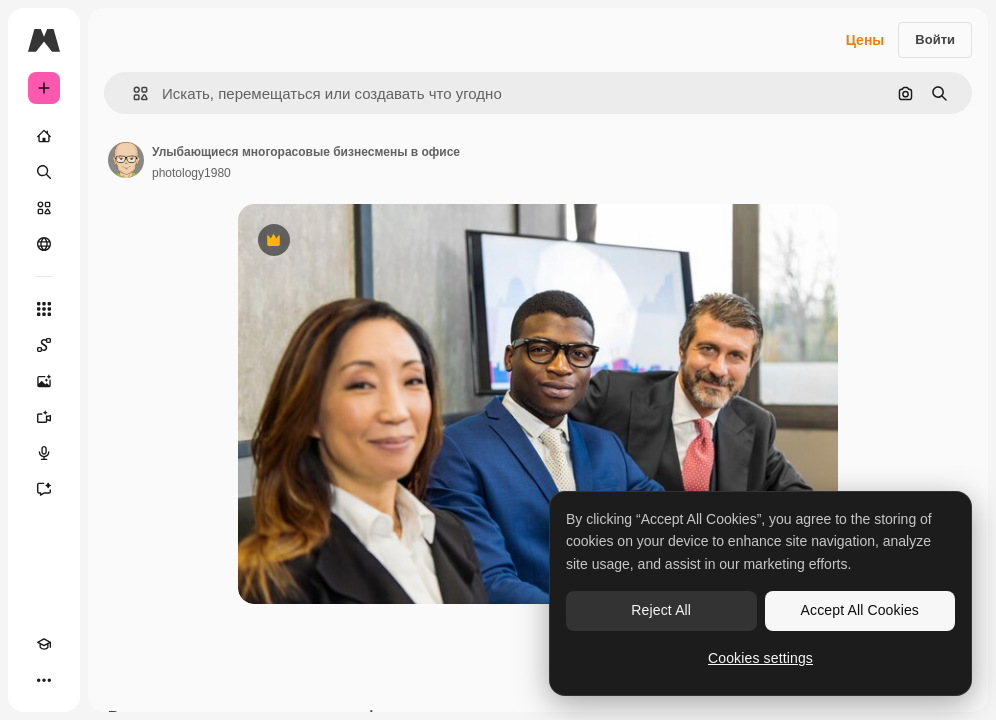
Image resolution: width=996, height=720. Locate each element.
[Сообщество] (44, 244)
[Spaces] (44, 345)
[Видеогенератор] (44, 417)
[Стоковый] (44, 208)
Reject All (661, 610)
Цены (865, 40)
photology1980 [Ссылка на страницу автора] (191, 173)
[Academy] (44, 644)
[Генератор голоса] (44, 453)
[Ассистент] (44, 489)
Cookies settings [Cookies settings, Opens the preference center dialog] (760, 658)
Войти (935, 39)
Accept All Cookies (860, 610)
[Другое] (44, 680)
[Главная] (44, 136)
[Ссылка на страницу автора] (126, 160)
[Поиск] (44, 172)
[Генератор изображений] (44, 381)
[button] (132, 93)
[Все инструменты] (44, 309)
